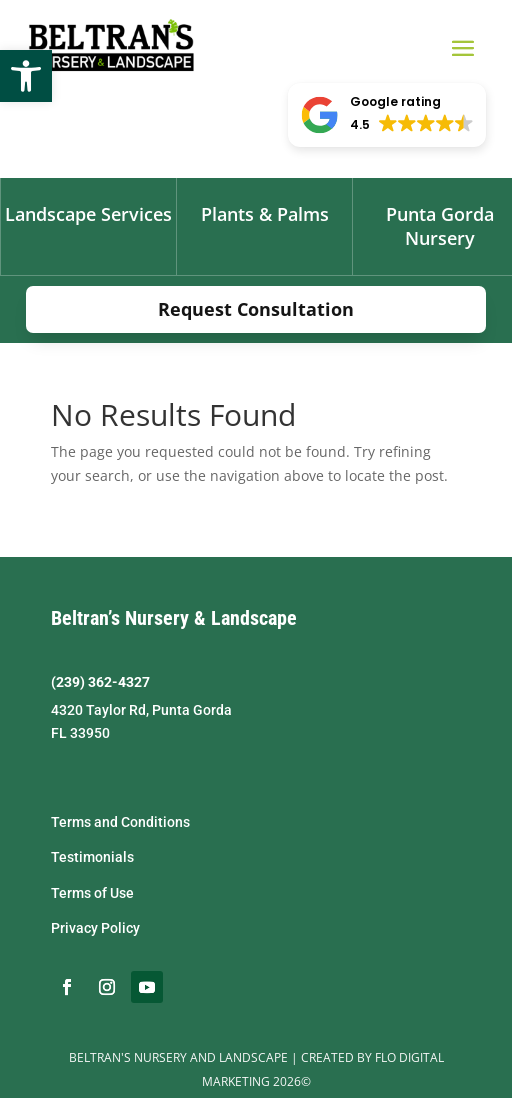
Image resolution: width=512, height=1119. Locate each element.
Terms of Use (92, 893)
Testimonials (92, 857)
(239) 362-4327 (100, 682)
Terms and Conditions (120, 822)
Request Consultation (256, 309)
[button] (26, 76)
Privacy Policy (95, 928)
